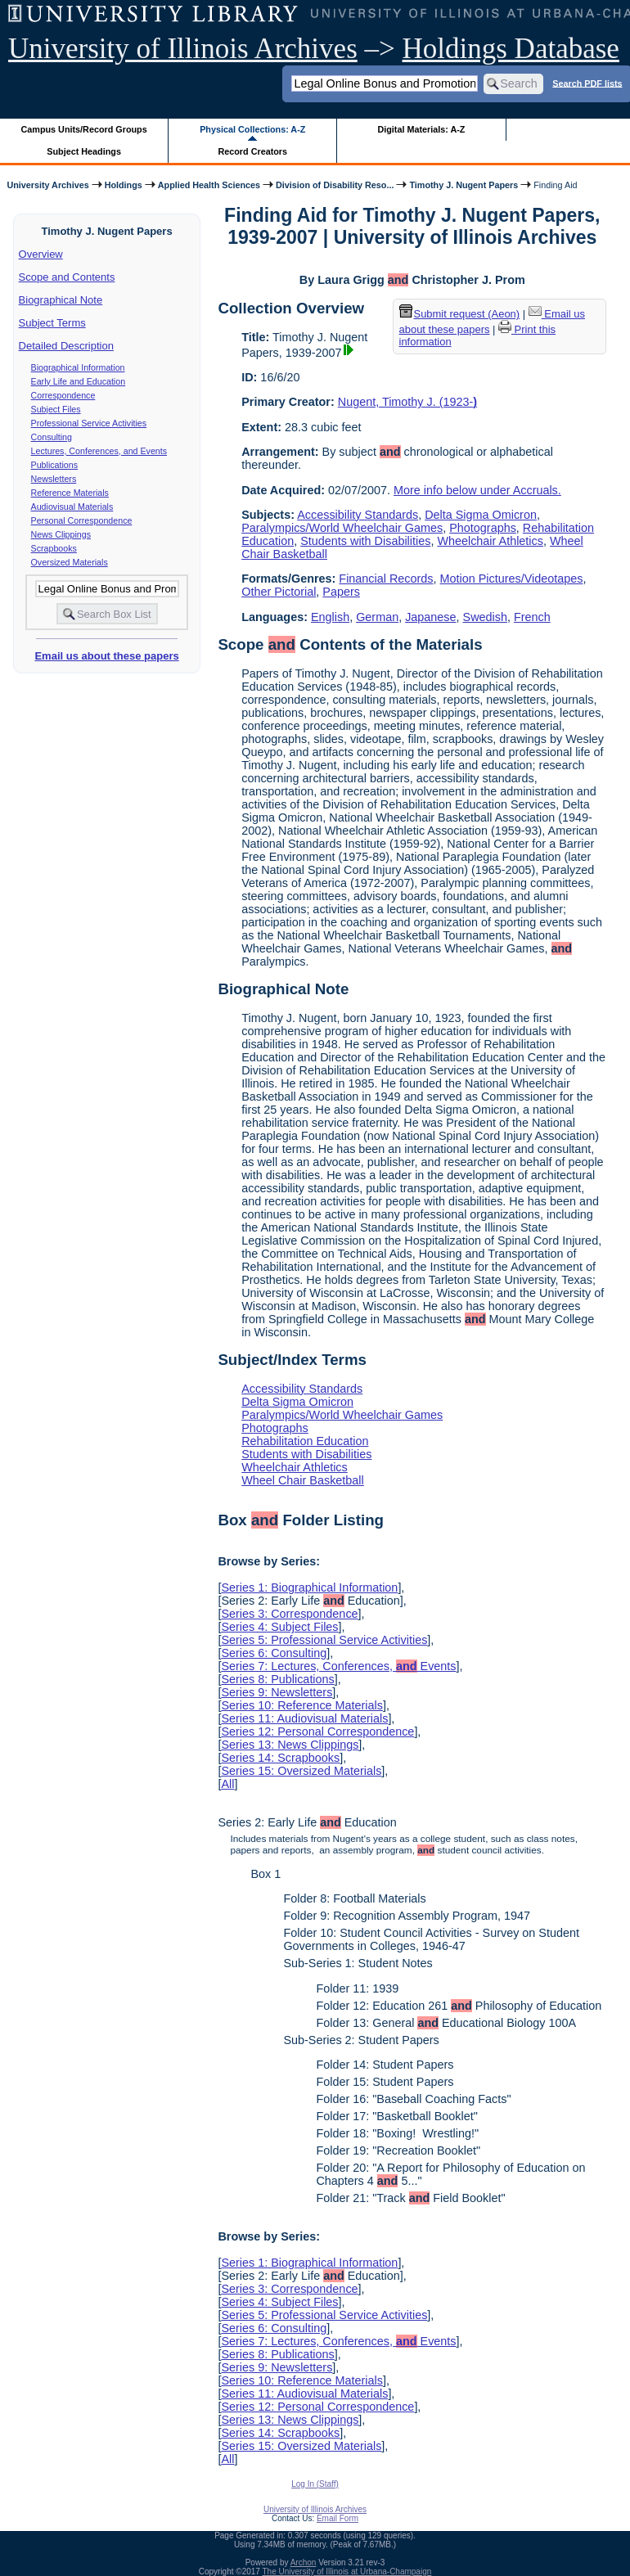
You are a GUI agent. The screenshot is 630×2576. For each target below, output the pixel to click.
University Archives (47, 185)
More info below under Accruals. (477, 490)
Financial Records (386, 578)
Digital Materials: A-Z (421, 129)
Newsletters (54, 479)
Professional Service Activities (89, 423)
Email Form (337, 2518)
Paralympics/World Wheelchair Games (342, 527)
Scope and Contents (67, 277)
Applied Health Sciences (209, 185)
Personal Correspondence (82, 520)
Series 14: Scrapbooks (280, 1757)
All (227, 1783)
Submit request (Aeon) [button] (459, 314)
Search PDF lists (587, 83)
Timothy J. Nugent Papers (463, 185)
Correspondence (63, 395)
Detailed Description (66, 346)
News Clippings (61, 534)
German (377, 617)
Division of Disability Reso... (335, 185)
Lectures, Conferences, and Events (99, 451)
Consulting (51, 437)
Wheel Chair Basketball (302, 1480)
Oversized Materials (69, 562)
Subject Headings (84, 151)
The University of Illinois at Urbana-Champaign (347, 2571)
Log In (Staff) (315, 2483)
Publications (54, 465)
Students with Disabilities (365, 540)
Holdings (123, 185)
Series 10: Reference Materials (302, 1705)
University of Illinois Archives (183, 49)
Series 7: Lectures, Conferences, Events (338, 1666)
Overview (41, 254)
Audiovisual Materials (72, 506)
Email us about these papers (106, 656)
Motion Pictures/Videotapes (511, 578)
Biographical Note (61, 300)
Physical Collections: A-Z (252, 129)
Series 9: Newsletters (276, 1692)
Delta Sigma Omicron (481, 514)
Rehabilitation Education (304, 1441)
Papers (341, 591)
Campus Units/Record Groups (84, 129)
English (330, 617)
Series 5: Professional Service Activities (324, 1639)
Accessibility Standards (357, 514)
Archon (303, 2562)
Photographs (482, 527)
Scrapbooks (54, 548)
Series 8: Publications (277, 1679)
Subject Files (56, 409)
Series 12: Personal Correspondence (317, 1731)
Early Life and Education (78, 381)
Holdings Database (511, 49)
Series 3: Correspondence (289, 1613)
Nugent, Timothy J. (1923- (407, 401)
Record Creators (252, 151)
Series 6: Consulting (273, 1653)
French (532, 617)
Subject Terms (52, 323)
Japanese (430, 617)
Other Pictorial (278, 591)
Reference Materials (70, 493)
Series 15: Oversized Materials (301, 1770)
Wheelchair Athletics (490, 540)
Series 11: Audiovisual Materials (304, 1718)
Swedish (485, 617)
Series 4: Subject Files (279, 1626)
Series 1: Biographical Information (309, 1587)
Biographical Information (78, 367)
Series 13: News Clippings (289, 1744)
